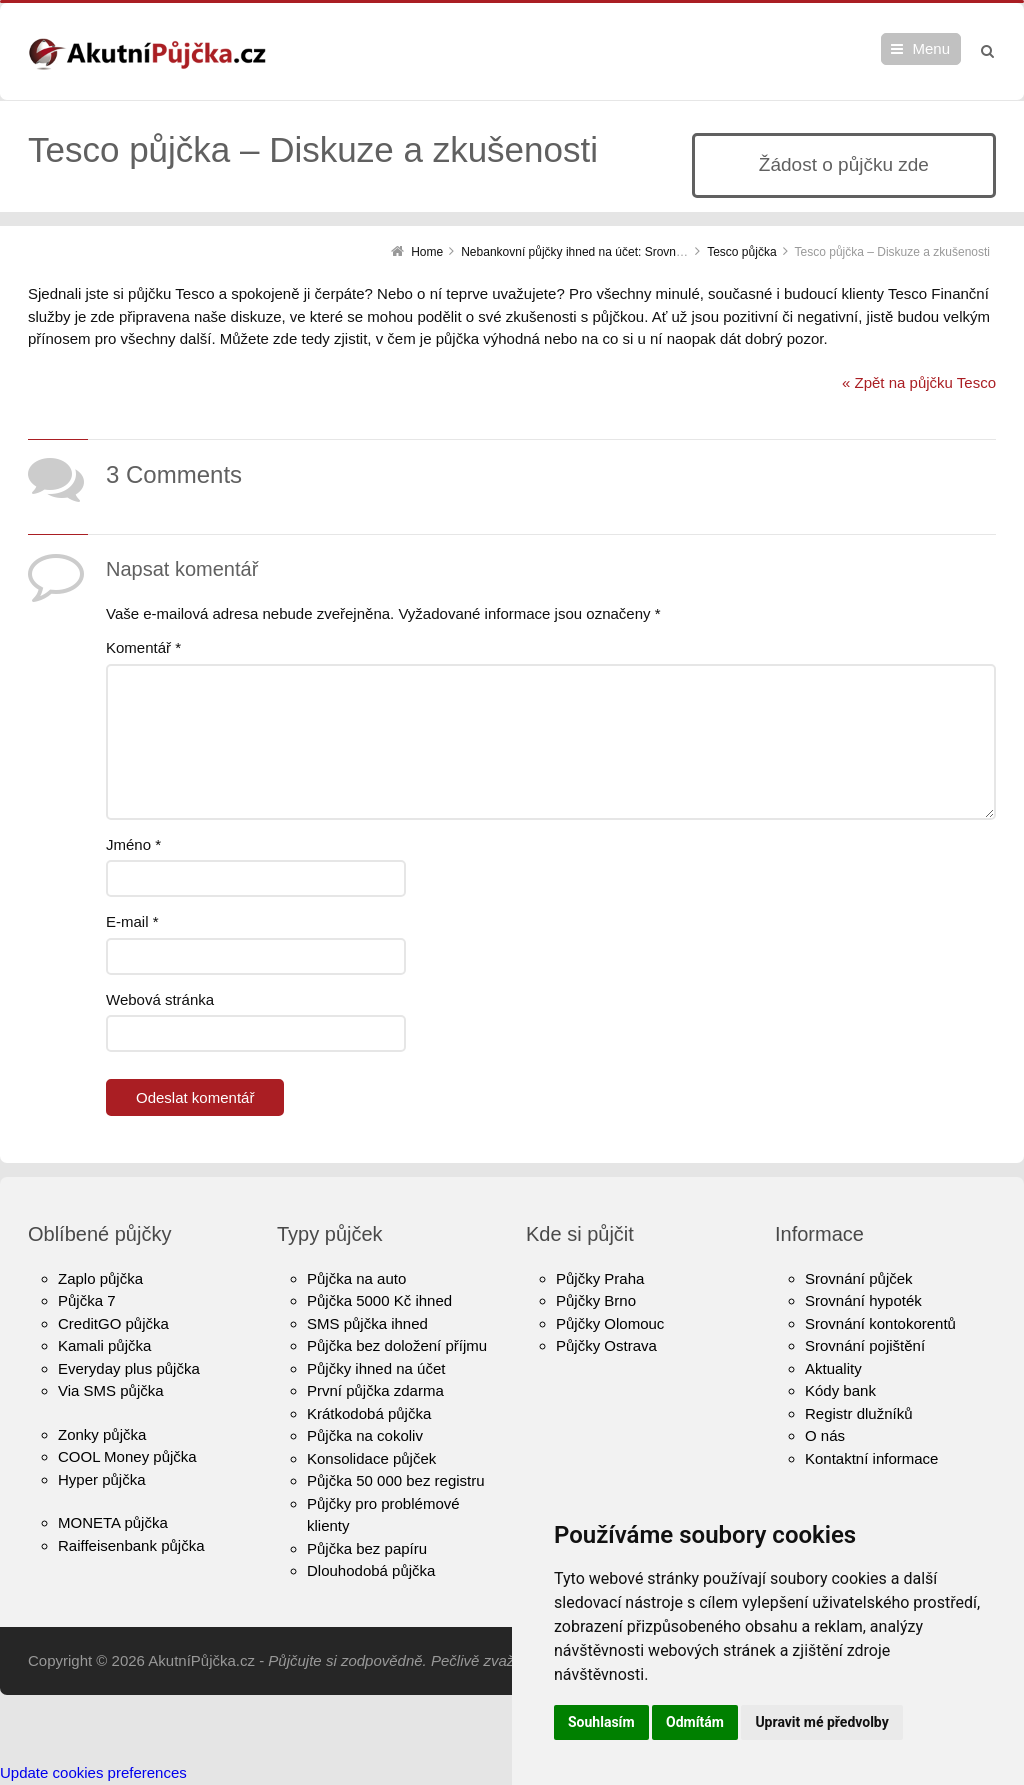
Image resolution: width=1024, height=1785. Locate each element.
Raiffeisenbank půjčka (131, 1545)
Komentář (143, 647)
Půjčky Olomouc (610, 1323)
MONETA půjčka (113, 1522)
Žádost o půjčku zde (844, 164)
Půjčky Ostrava (606, 1345)
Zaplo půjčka (100, 1278)
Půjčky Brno (596, 1300)
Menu (931, 48)
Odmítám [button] (695, 1722)
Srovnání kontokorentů (880, 1323)
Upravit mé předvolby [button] (821, 1722)
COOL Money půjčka (127, 1456)
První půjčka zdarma (375, 1390)
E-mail (132, 921)
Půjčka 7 (87, 1300)
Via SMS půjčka (111, 1390)
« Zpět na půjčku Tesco (919, 382)
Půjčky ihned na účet (376, 1368)
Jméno (133, 844)
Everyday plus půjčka (129, 1368)
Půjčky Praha (600, 1278)
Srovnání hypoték (863, 1300)
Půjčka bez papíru (367, 1548)
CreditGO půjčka (113, 1323)
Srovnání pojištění (865, 1345)
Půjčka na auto (356, 1278)
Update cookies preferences (93, 1772)
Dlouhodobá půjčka (371, 1570)
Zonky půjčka (102, 1434)
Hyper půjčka (102, 1479)
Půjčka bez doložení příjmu (397, 1345)
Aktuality (833, 1368)
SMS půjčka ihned (367, 1323)
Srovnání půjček (859, 1278)
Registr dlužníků (859, 1413)
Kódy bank (840, 1390)
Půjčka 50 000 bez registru (396, 1480)
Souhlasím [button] (601, 1722)
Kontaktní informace (871, 1458)
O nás (825, 1435)
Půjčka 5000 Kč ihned (379, 1300)
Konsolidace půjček (371, 1458)
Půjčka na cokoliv (365, 1435)
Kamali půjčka (104, 1345)
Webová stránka (160, 999)
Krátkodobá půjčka (369, 1413)
